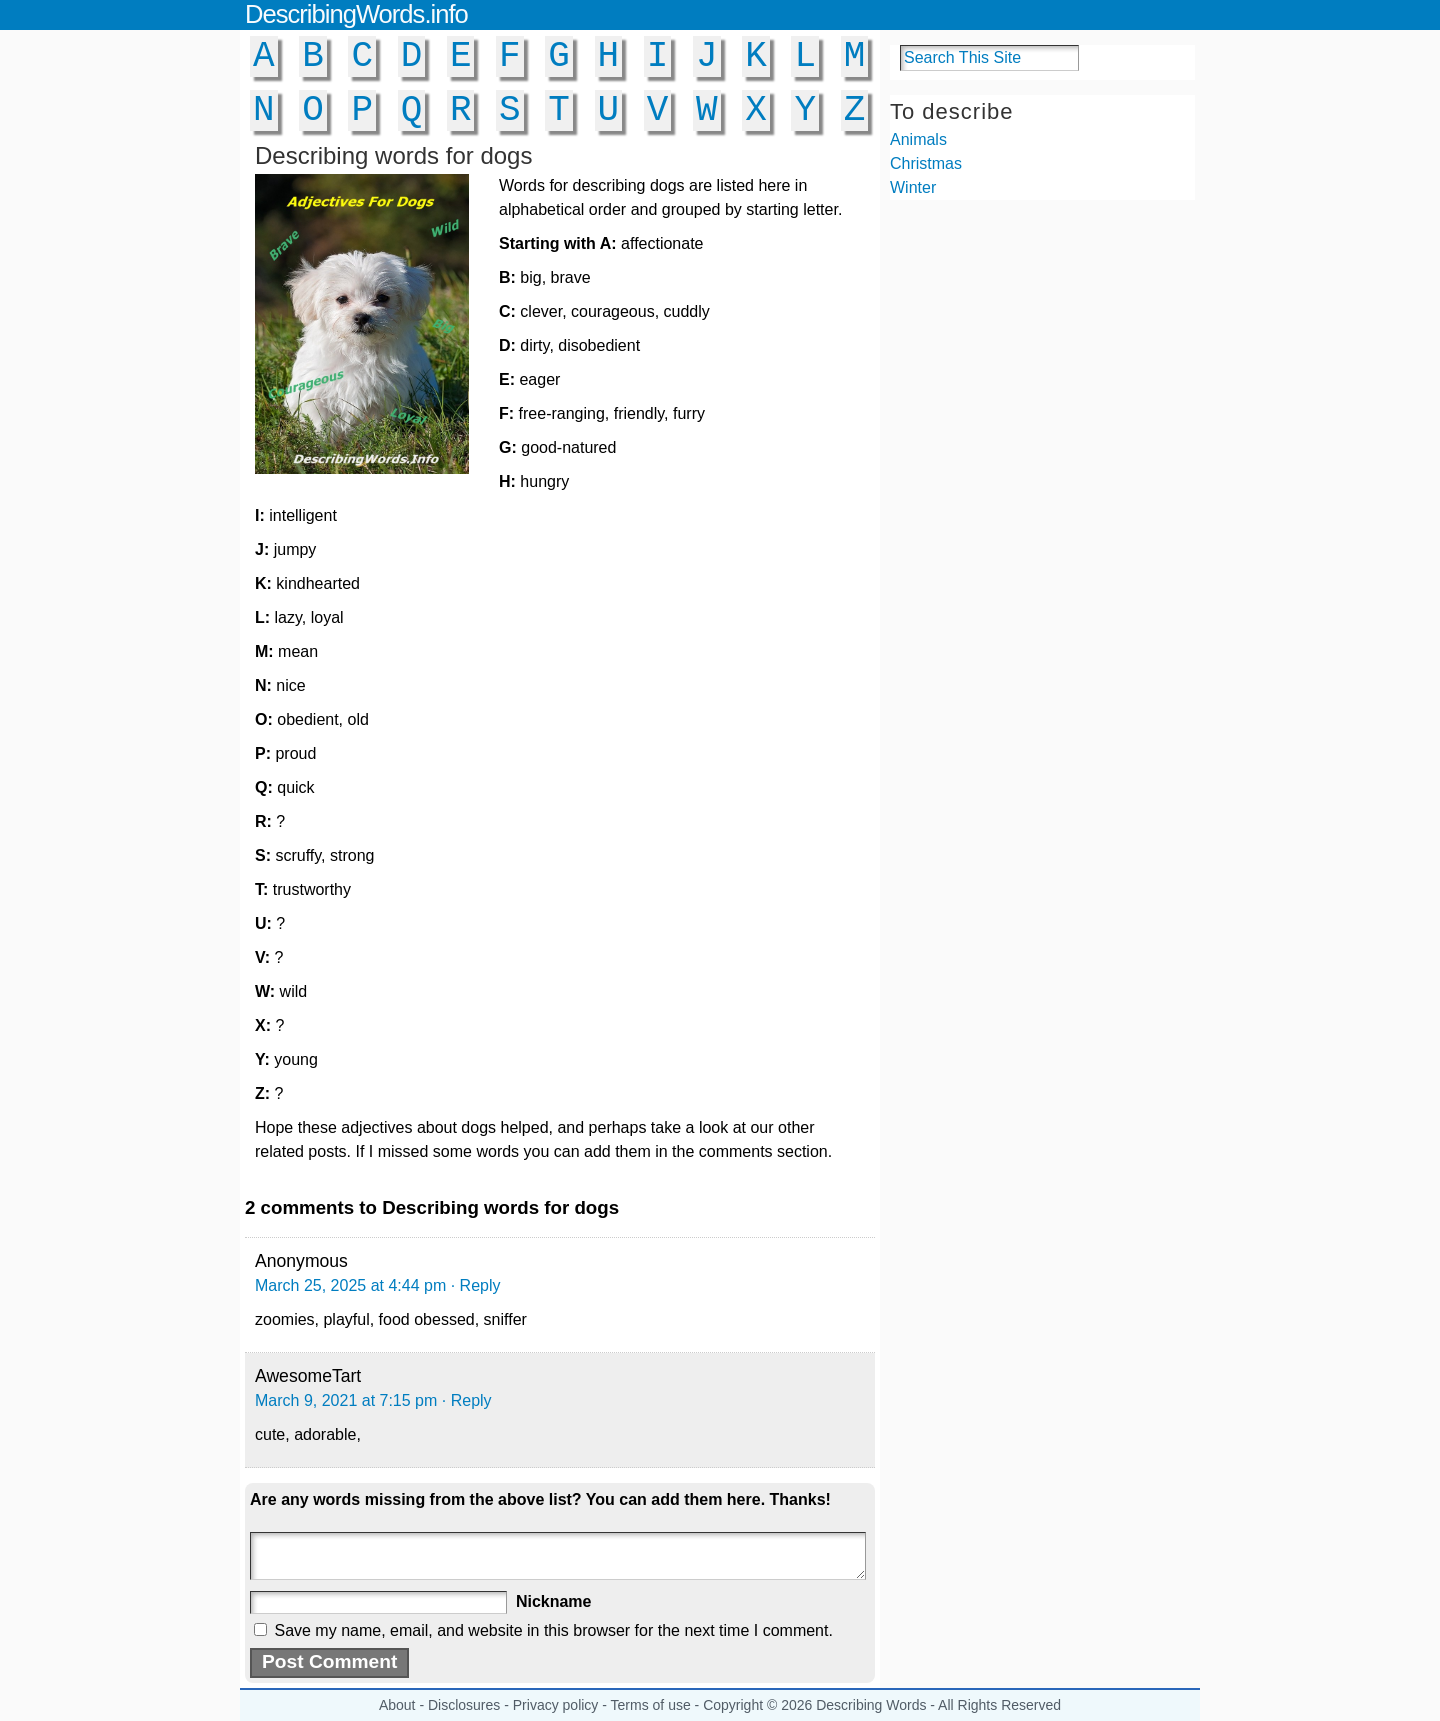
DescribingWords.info (356, 14)
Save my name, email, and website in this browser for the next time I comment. (553, 1630)
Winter (913, 187)
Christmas (926, 163)
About (397, 1705)
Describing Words (871, 1705)
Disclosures (464, 1705)
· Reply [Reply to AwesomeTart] (467, 1400)
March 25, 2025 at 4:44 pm (350, 1285)
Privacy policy (556, 1705)
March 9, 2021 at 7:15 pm (346, 1400)
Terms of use (651, 1705)
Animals (918, 139)
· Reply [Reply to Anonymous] (476, 1285)
